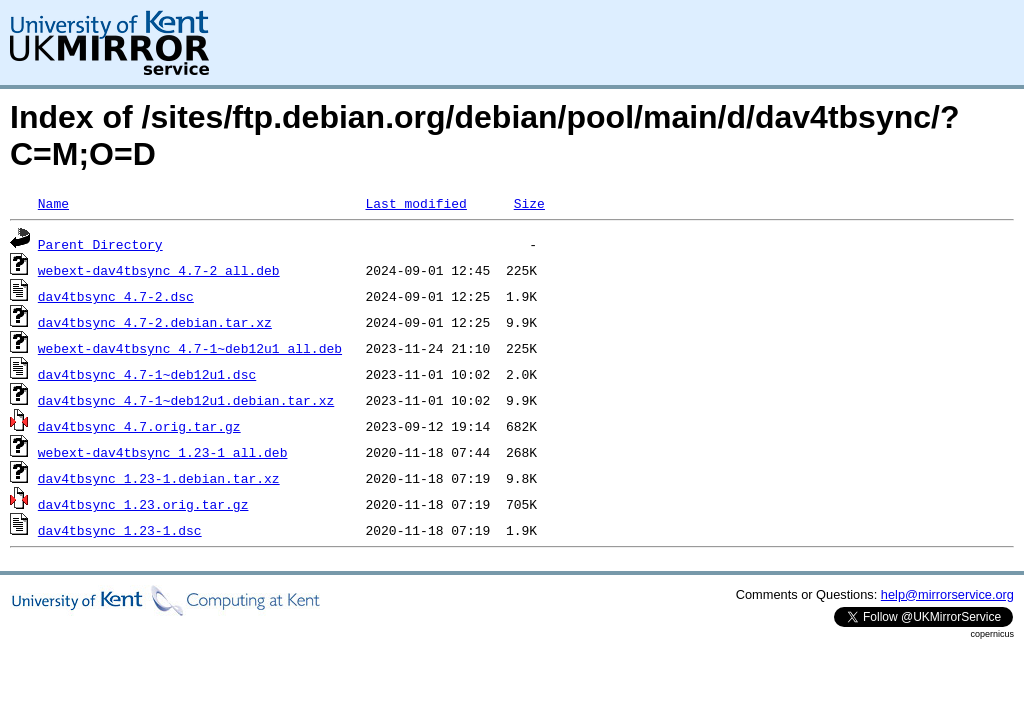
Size (529, 203)
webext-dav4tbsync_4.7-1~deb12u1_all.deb (190, 348)
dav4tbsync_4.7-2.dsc (116, 296)
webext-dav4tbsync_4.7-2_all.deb (159, 270)
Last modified (415, 203)
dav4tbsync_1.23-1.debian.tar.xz (159, 478)
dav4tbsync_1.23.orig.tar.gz (143, 504)
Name (53, 203)
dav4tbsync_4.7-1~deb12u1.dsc (147, 374)
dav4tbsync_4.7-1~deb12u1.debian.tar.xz (186, 400)
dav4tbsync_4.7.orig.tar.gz (139, 426)
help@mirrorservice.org (947, 594)
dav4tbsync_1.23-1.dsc (120, 530)
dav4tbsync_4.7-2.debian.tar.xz (155, 322)
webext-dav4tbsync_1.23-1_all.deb (163, 452)
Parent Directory (100, 244)
